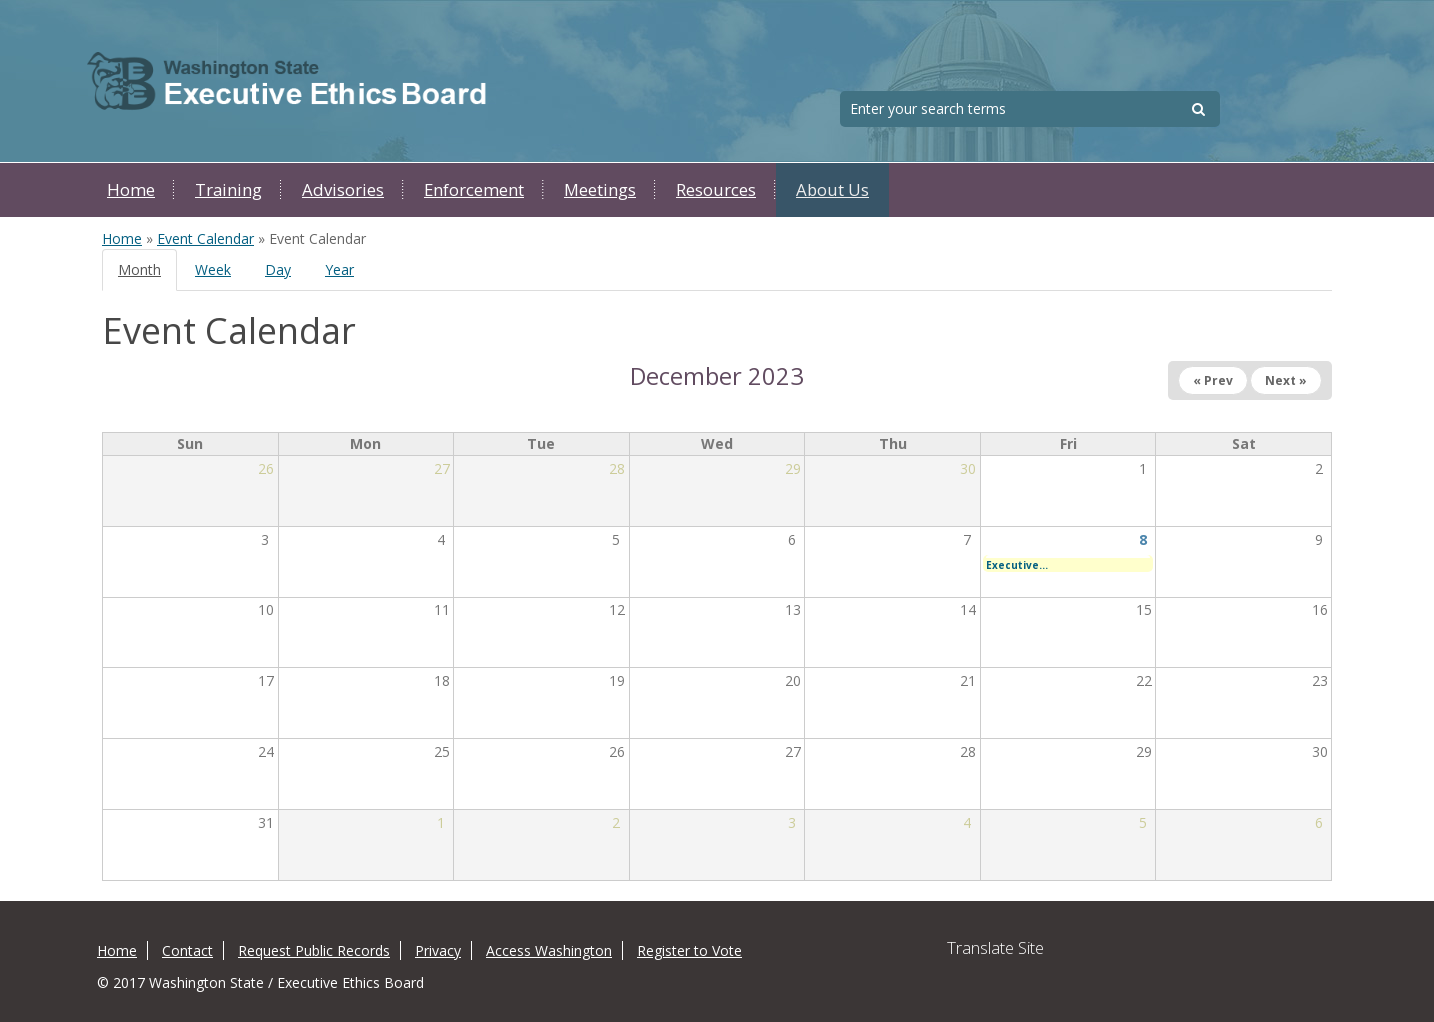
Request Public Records (314, 950)
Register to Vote (689, 950)
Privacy (438, 950)
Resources (716, 189)
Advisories (343, 189)
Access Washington (549, 950)
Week (213, 269)
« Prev (1213, 380)
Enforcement (474, 189)
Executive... (1017, 565)
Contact (187, 950)
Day (278, 269)
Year (339, 269)
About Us (832, 189)
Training (228, 189)
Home (131, 189)
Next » (1286, 380)
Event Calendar (205, 238)
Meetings (600, 189)
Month (147, 275)
